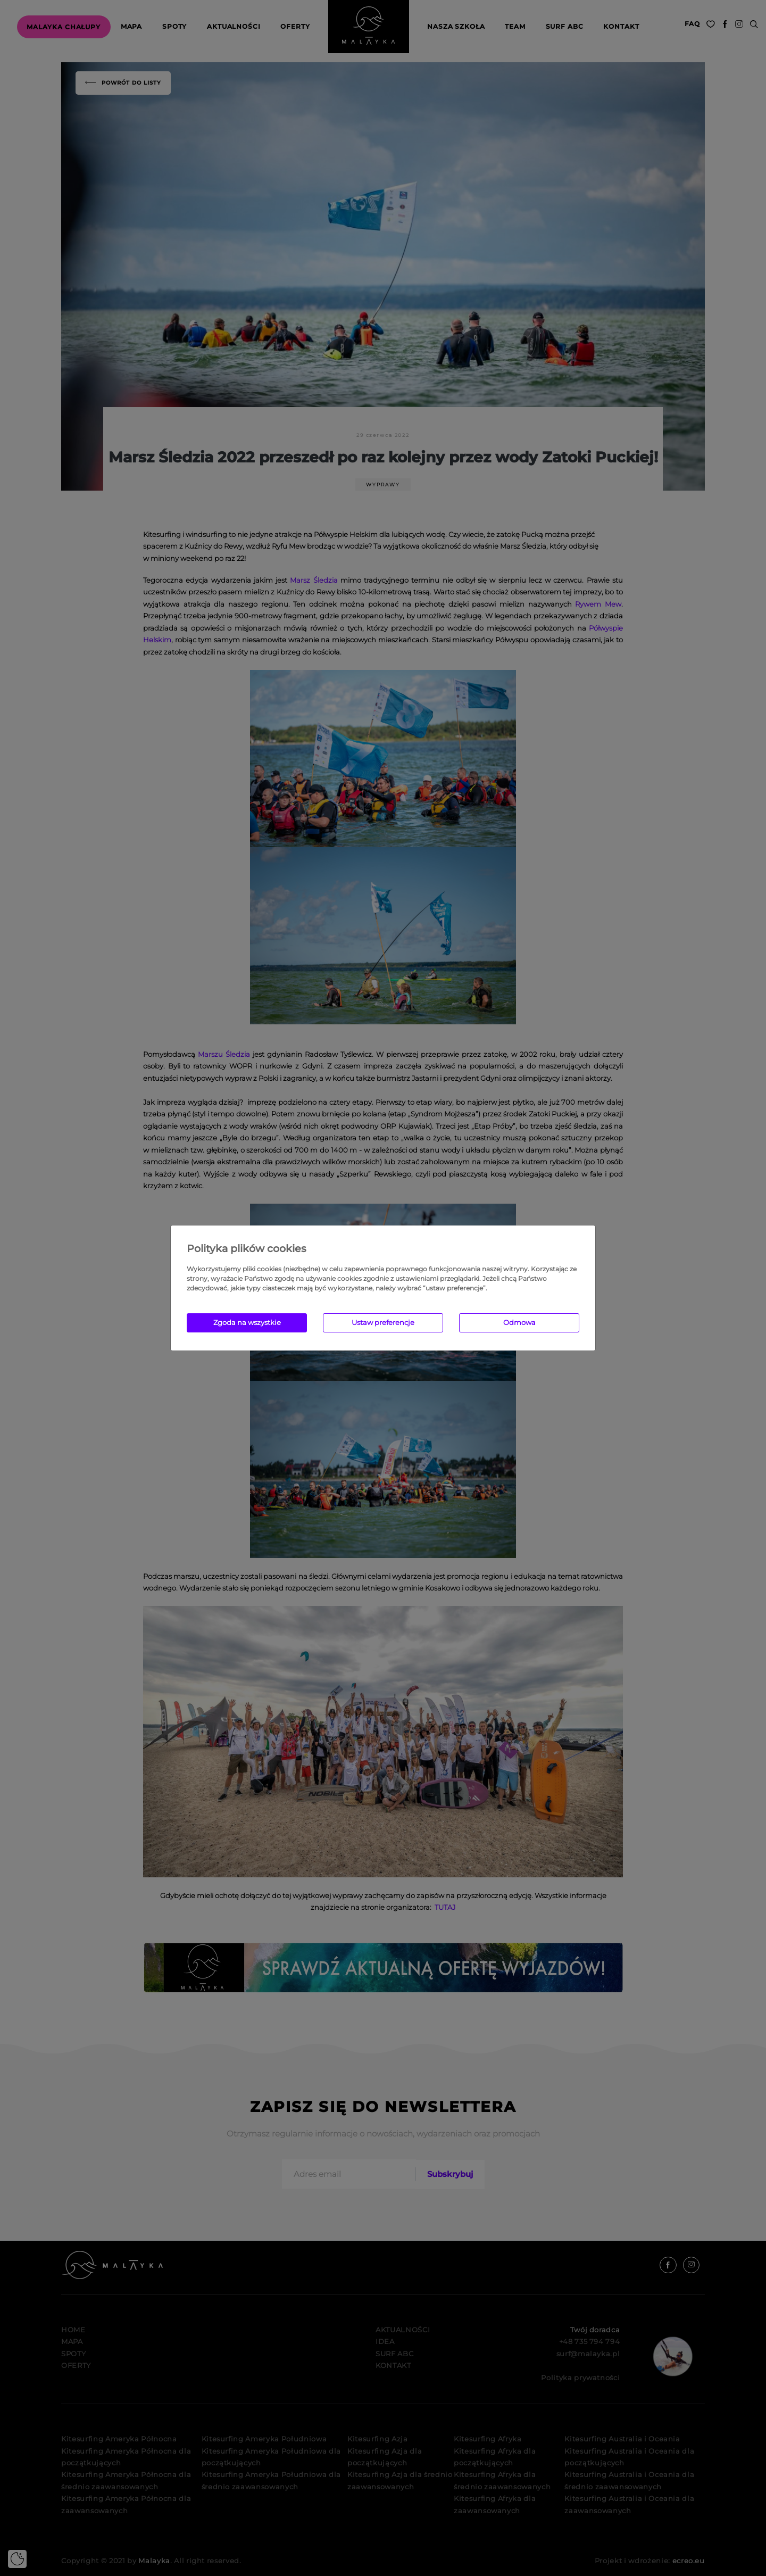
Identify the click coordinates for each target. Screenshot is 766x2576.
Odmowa (519, 1322)
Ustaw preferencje (383, 1322)
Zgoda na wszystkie (247, 1322)
